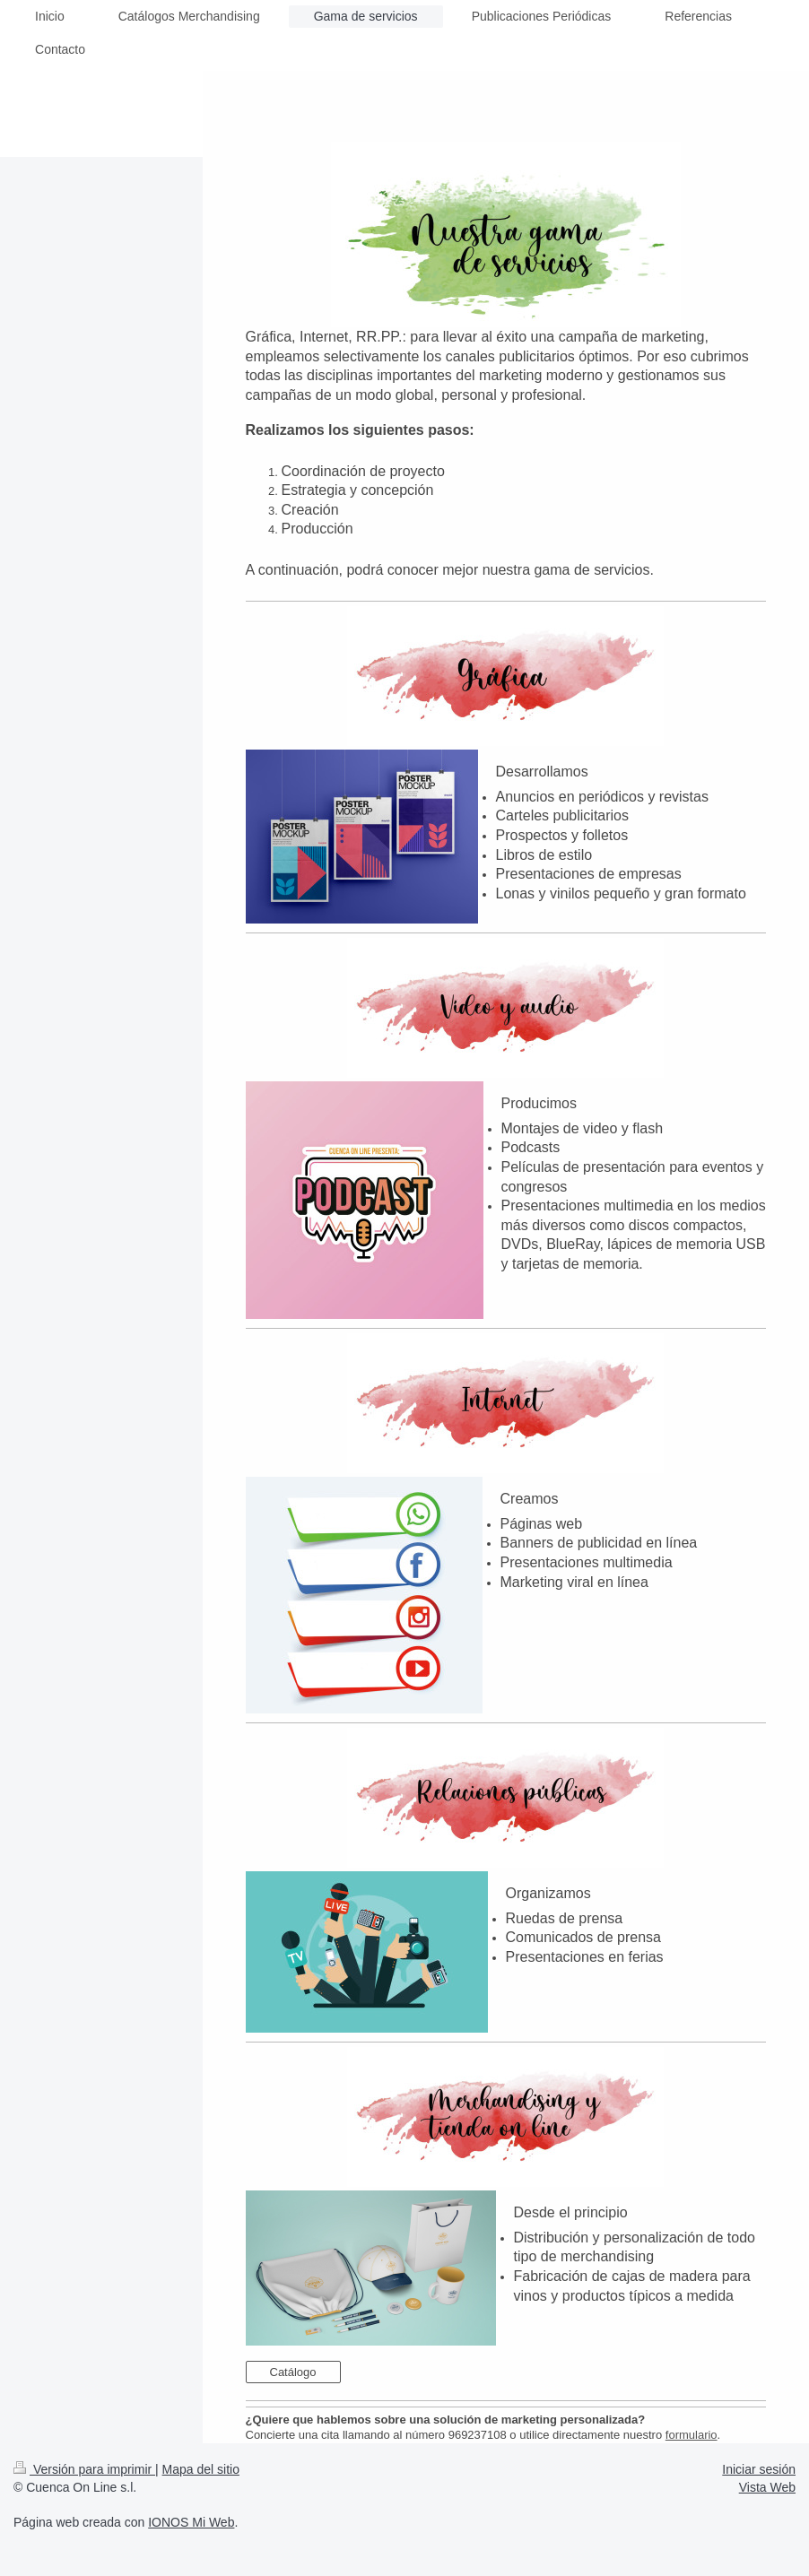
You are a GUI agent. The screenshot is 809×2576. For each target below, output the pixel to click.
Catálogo (293, 2372)
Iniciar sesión (759, 2469)
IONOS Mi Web (191, 2522)
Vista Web (767, 2487)
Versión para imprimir (84, 2469)
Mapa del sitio (200, 2469)
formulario (691, 2435)
